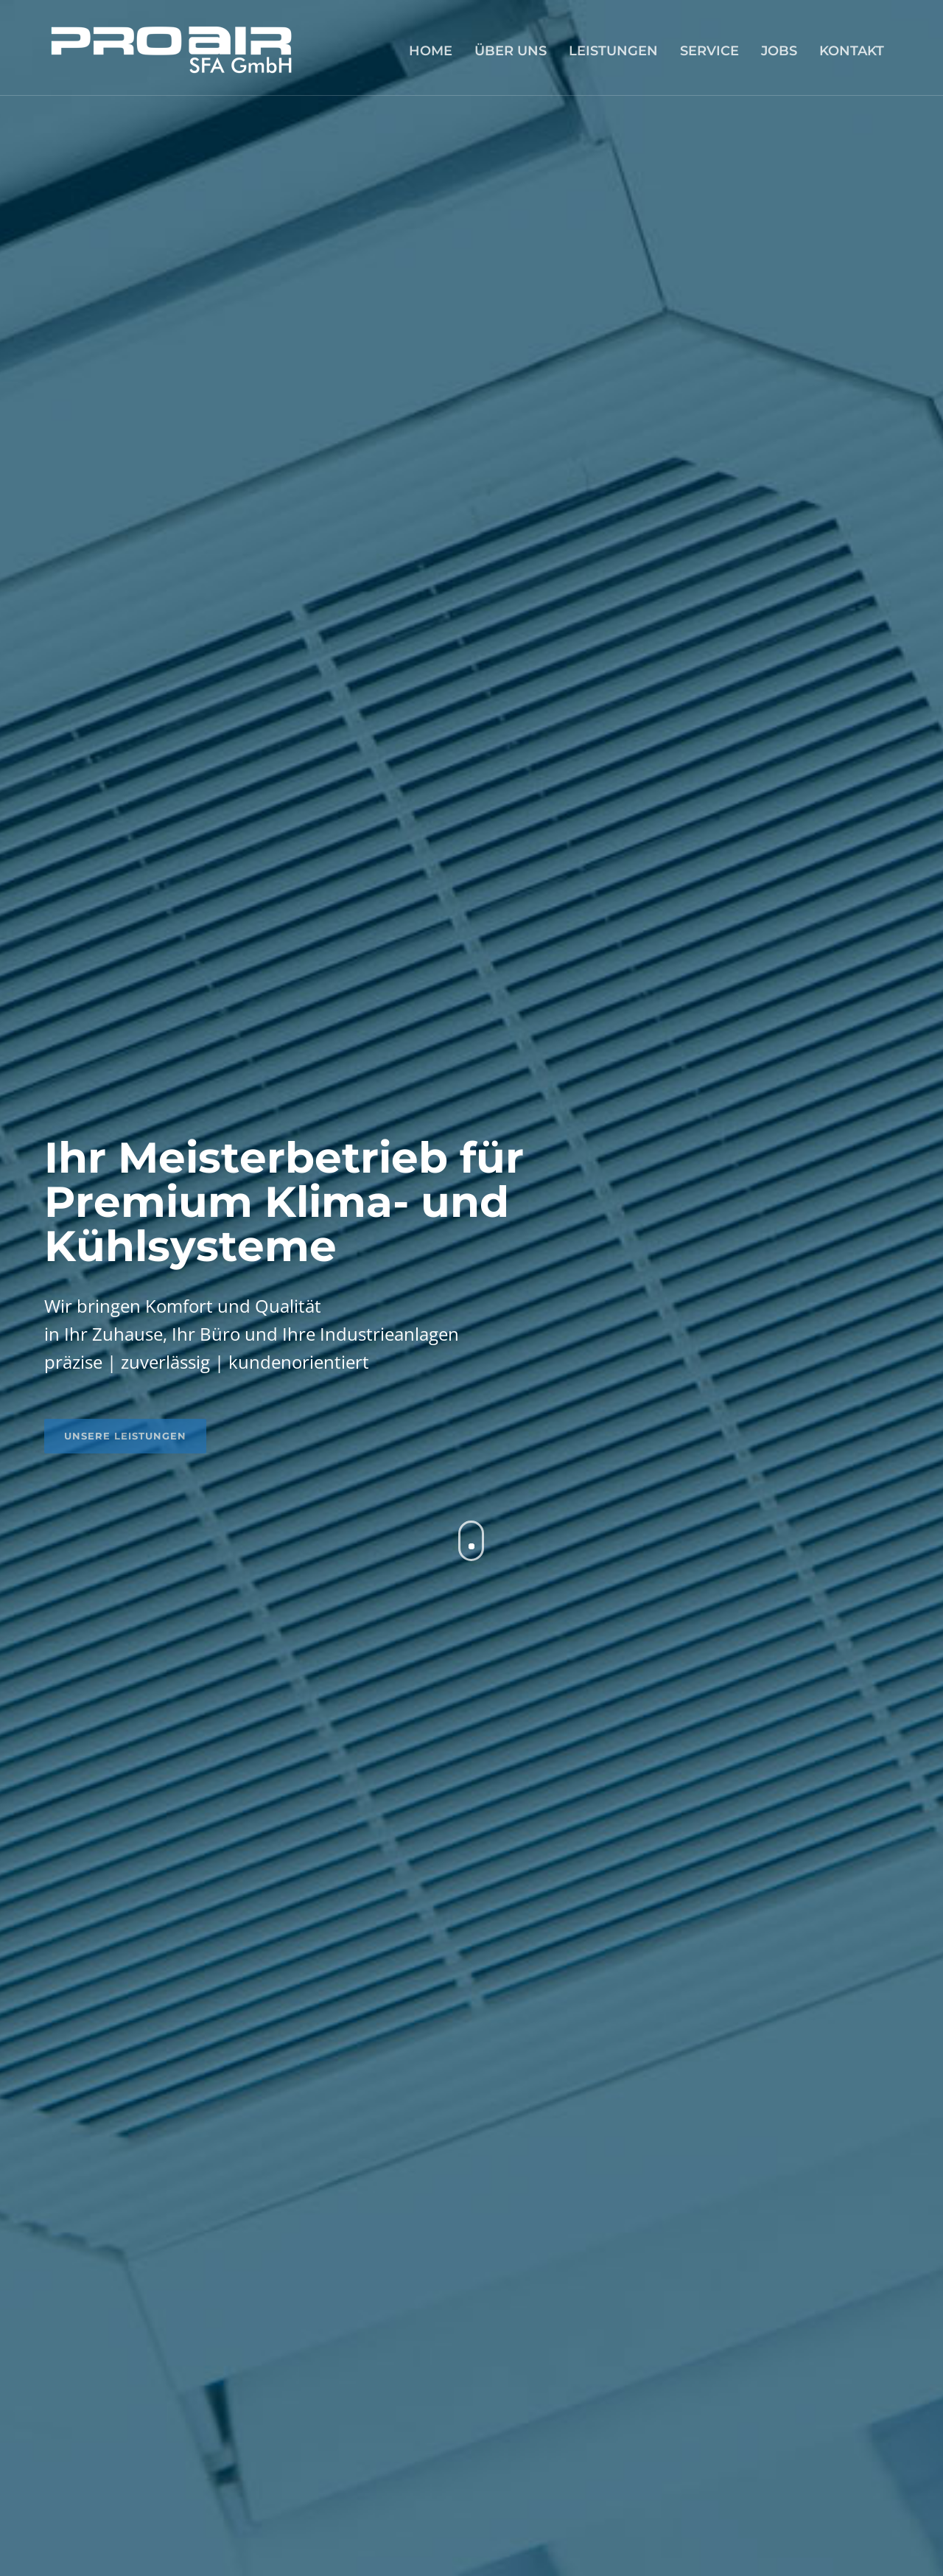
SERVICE (709, 51)
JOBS (779, 51)
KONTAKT (851, 51)
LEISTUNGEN (613, 51)
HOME (430, 51)
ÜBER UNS (510, 51)
